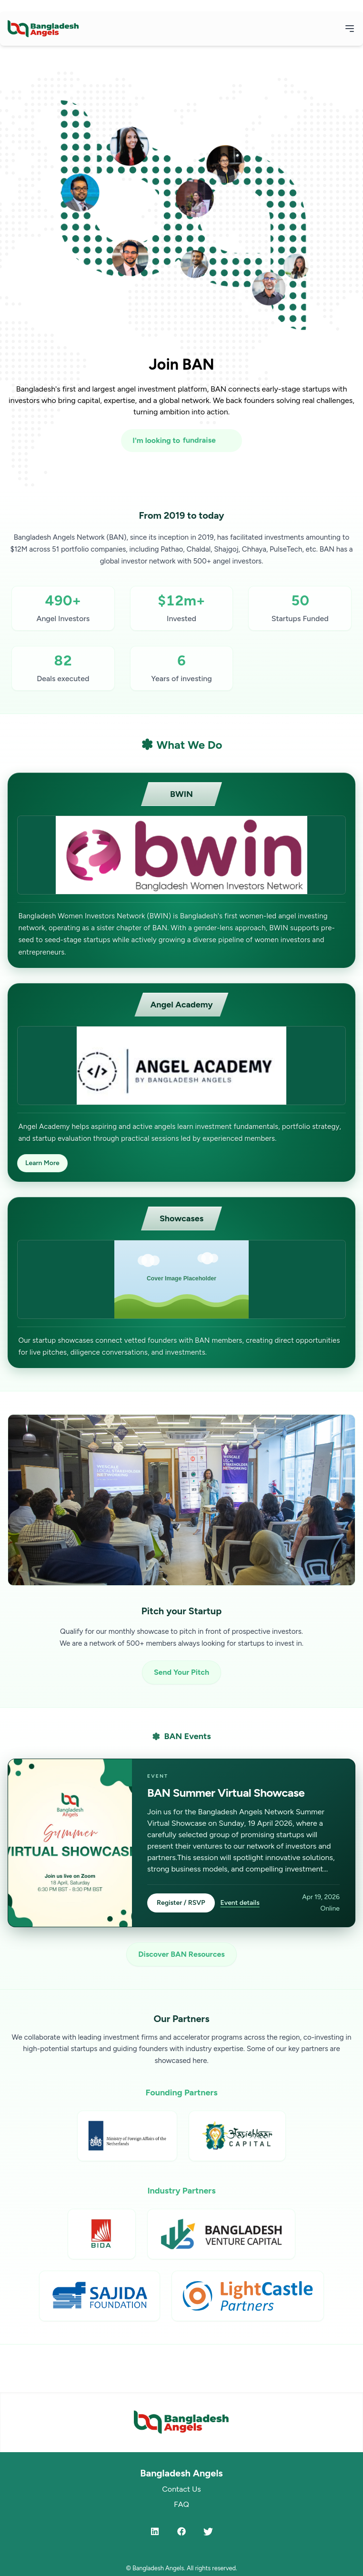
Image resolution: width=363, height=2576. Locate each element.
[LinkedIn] (154, 2531)
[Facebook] (181, 2531)
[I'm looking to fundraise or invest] (181, 440)
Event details (240, 1903)
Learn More (42, 1163)
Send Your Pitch (181, 1672)
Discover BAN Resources (181, 1954)
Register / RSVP (181, 1903)
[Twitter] (208, 2531)
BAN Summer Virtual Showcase (225, 1793)
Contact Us (181, 2489)
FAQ (181, 2504)
